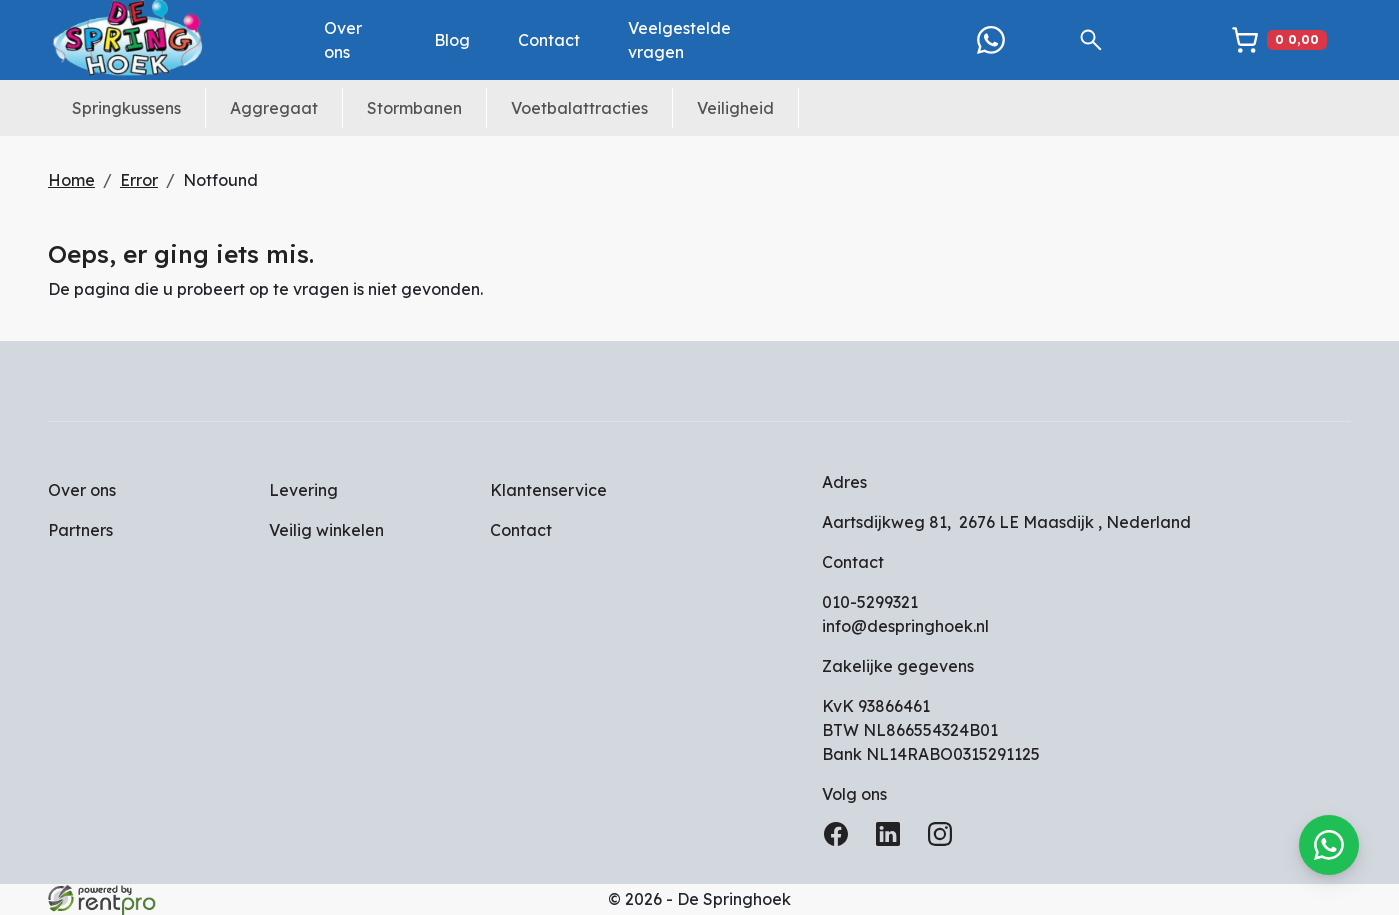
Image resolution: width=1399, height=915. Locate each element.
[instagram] (944, 840)
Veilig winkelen (326, 530)
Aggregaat (274, 108)
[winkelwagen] (1279, 40)
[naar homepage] (128, 40)
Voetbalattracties (579, 108)
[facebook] (840, 840)
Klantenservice (548, 490)
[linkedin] (892, 840)
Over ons (343, 40)
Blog (452, 40)
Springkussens (126, 108)
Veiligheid (735, 108)
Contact (549, 40)
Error (139, 180)
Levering (303, 490)
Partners (80, 530)
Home (71, 180)
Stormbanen (414, 108)
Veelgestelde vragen (679, 40)
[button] (1091, 40)
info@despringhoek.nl (905, 626)
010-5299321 (870, 602)
